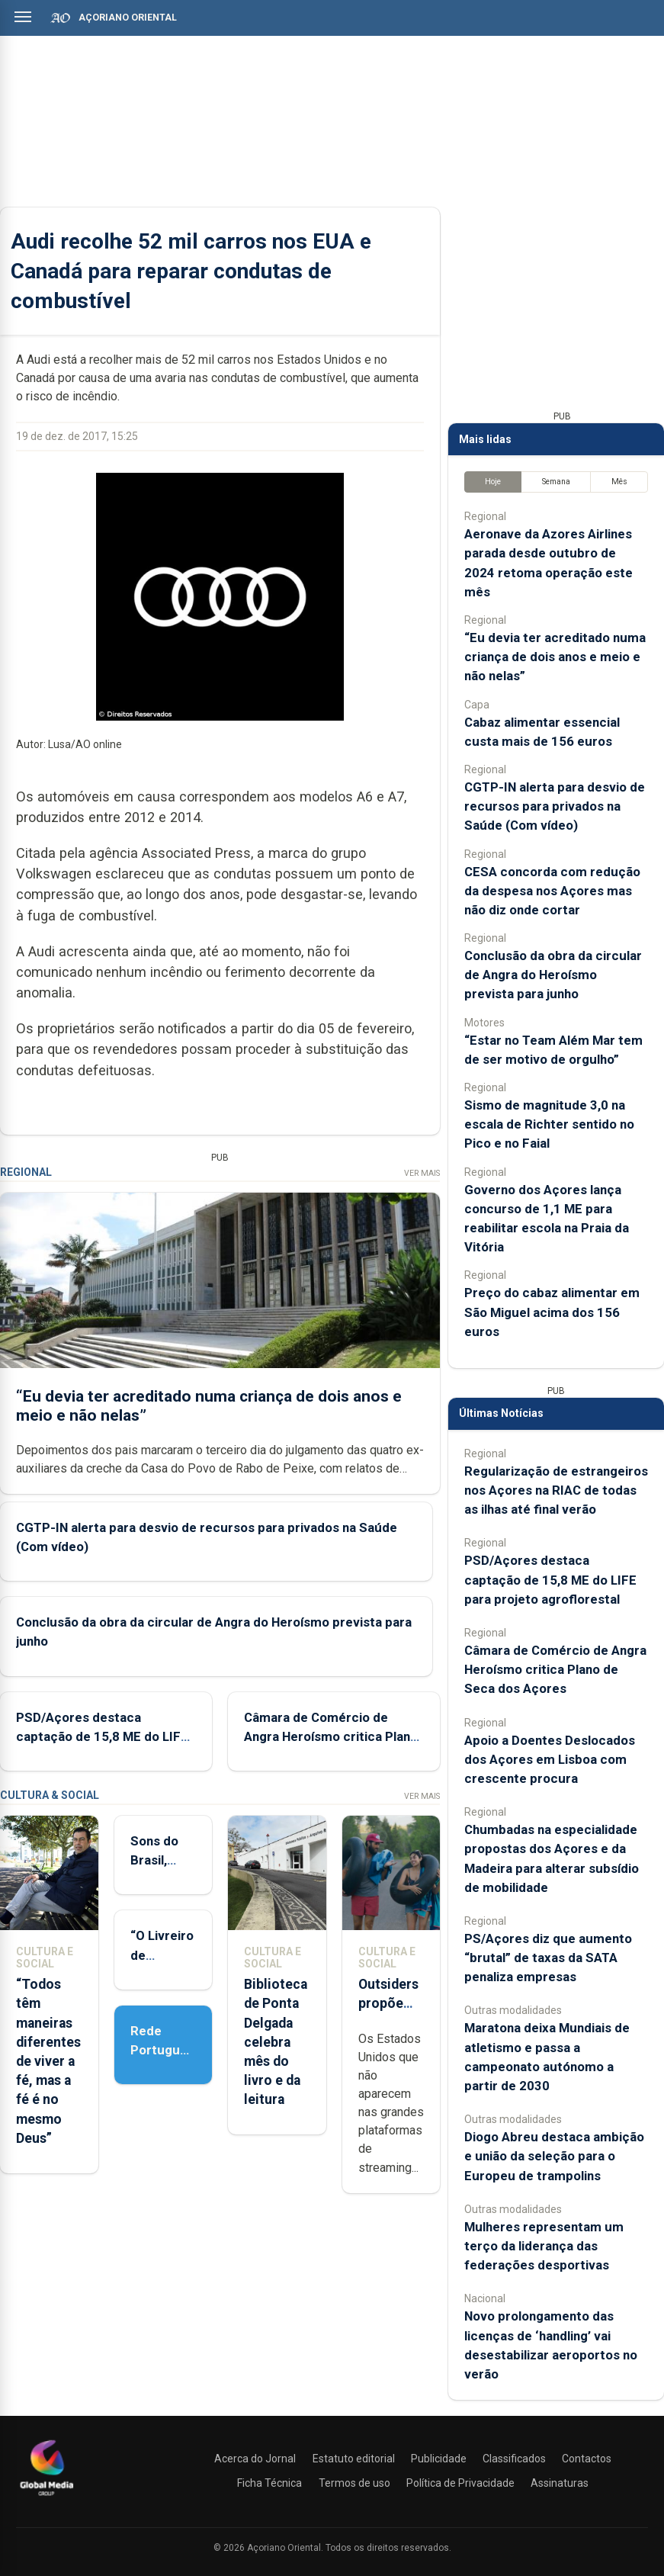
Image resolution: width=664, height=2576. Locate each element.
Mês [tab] (619, 482)
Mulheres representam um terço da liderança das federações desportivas (544, 2245)
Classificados (514, 2458)
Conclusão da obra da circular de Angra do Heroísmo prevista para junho (553, 974)
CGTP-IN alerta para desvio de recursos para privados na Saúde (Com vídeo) (554, 806)
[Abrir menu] (23, 17)
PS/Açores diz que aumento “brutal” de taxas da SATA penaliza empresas (548, 1957)
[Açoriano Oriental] (46, 2497)
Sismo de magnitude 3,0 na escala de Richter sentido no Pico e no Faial (549, 1124)
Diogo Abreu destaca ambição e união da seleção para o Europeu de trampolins (554, 2156)
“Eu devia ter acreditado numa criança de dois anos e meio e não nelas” (555, 656)
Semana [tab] (556, 482)
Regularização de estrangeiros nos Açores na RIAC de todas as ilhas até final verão (556, 1490)
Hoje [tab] (493, 482)
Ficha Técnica (269, 2483)
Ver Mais (422, 1173)
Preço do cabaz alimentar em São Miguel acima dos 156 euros (552, 1311)
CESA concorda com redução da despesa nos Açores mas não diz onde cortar (552, 890)
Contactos (586, 2458)
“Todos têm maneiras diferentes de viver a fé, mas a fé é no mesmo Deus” (48, 2061)
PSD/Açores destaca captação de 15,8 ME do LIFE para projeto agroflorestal (102, 1736)
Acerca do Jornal (255, 2458)
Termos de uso (354, 2483)
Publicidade (439, 2458)
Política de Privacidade (460, 2483)
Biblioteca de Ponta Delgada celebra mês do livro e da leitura (275, 2042)
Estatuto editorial (354, 2458)
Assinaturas (560, 2483)
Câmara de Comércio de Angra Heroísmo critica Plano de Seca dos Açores (331, 1736)
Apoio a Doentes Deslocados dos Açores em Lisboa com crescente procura (549, 1759)
